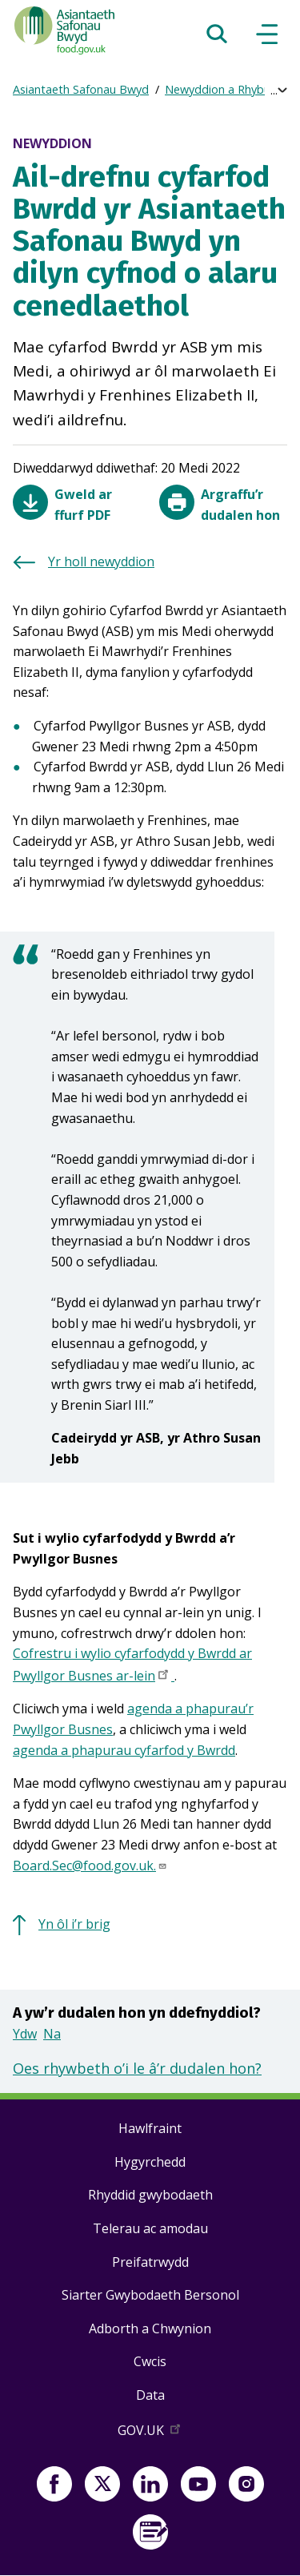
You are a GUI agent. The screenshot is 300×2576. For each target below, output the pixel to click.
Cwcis (150, 2361)
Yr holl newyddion (101, 561)
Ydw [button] (25, 2034)
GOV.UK (150, 2433)
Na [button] (52, 2034)
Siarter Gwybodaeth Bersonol (150, 2295)
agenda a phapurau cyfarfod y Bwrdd (124, 1750)
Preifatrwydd (150, 2262)
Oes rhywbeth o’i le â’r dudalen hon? (137, 2068)
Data (150, 2395)
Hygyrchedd (150, 2162)
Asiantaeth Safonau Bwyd (81, 89)
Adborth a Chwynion (150, 2328)
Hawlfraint (150, 2128)
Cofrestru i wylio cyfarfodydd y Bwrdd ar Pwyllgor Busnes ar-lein (132, 1666)
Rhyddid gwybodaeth (150, 2195)
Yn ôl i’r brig (74, 1924)
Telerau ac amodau (150, 2228)
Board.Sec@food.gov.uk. (90, 1865)
